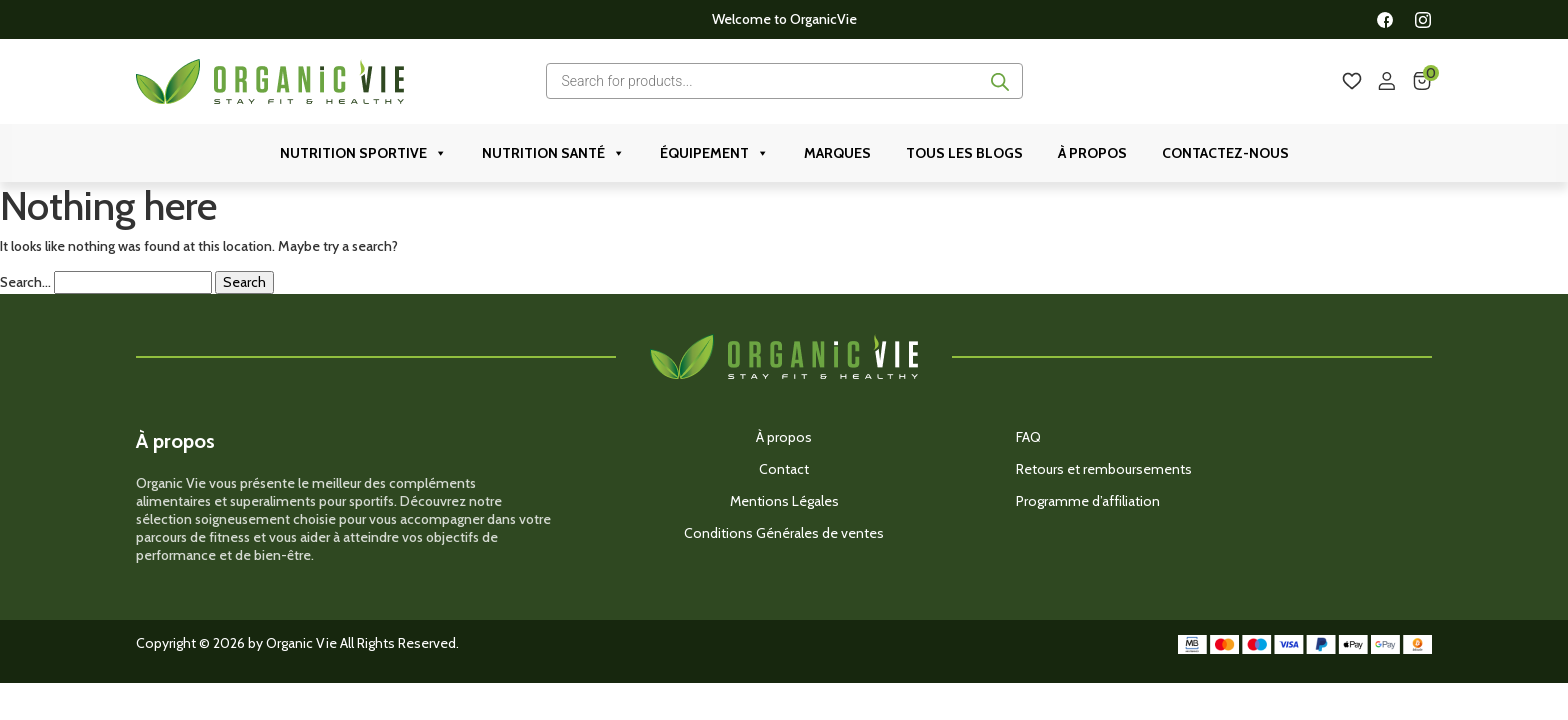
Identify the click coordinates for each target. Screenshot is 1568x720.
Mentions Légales (784, 501)
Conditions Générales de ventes (784, 533)
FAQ (1028, 437)
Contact (784, 469)
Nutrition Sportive (363, 153)
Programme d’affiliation (1088, 501)
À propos (1092, 153)
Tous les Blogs (964, 153)
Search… (25, 282)
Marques (837, 153)
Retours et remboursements (1104, 469)
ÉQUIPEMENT (714, 153)
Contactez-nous (1225, 153)
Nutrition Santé (553, 153)
